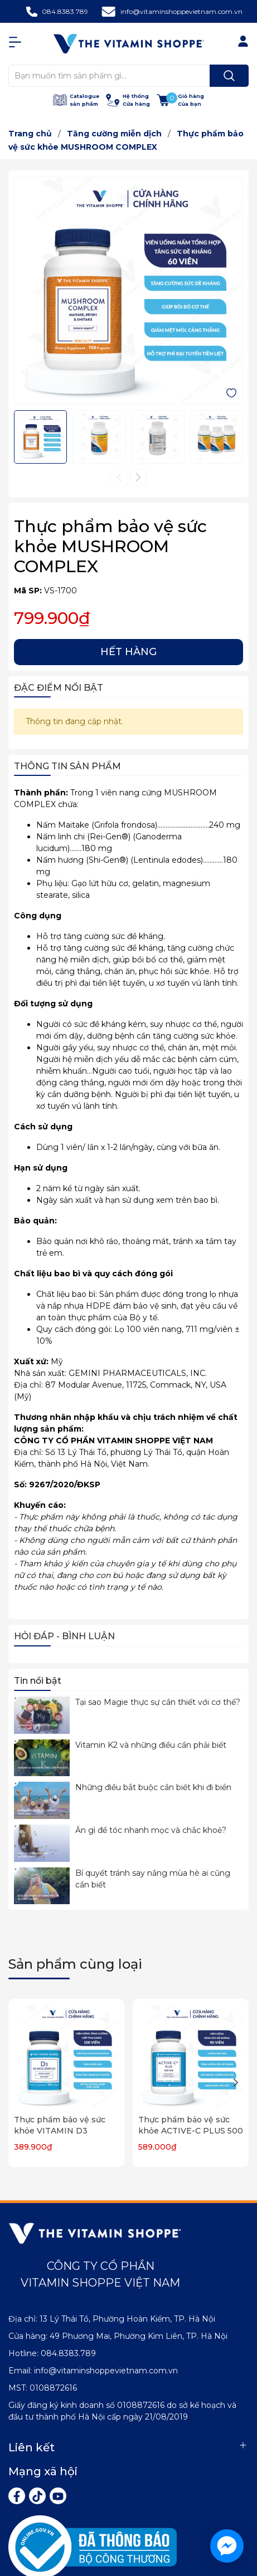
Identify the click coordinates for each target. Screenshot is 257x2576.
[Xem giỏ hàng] (180, 99)
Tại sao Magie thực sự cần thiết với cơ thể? (157, 1702)
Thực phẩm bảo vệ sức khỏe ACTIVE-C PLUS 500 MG (190, 2130)
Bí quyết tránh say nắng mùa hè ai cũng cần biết (152, 1879)
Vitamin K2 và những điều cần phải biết (150, 1745)
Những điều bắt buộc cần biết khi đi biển (153, 1787)
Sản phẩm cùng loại (75, 1964)
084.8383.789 (65, 11)
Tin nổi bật (37, 1680)
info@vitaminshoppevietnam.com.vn (181, 11)
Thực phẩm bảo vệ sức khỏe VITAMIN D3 (59, 2125)
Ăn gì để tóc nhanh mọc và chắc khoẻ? (150, 1830)
